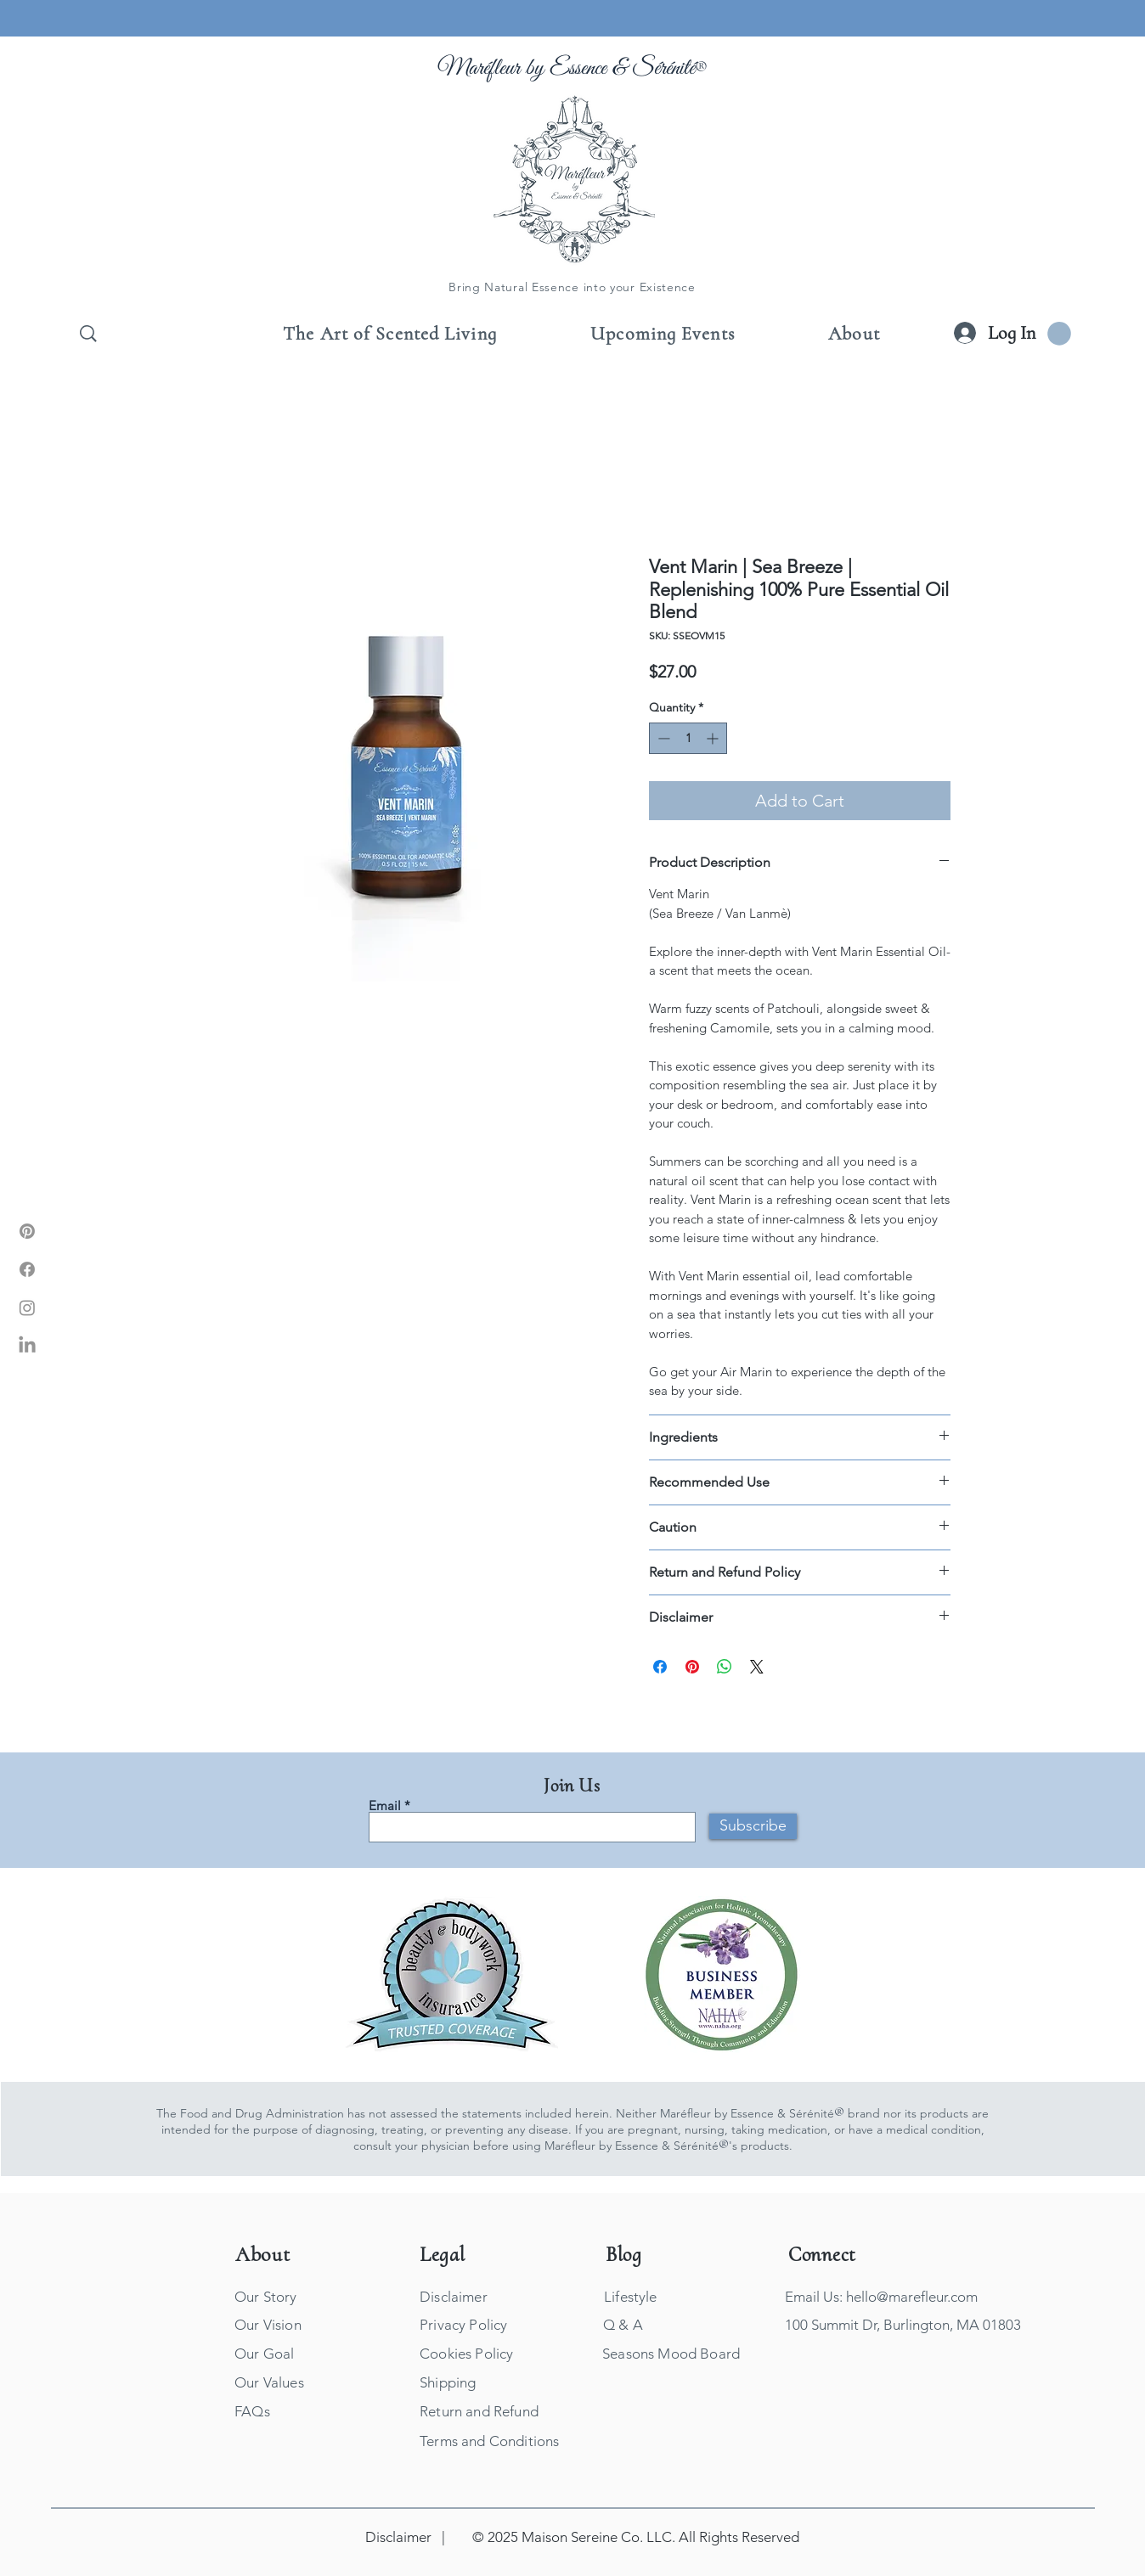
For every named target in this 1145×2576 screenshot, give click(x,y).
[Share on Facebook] (660, 1666)
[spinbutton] (688, 738)
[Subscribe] (753, 1826)
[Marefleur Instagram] (27, 1307)
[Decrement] (662, 738)
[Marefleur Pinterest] (27, 1231)
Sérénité (664, 68)
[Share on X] (757, 1666)
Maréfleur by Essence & (535, 68)
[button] (1059, 334)
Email (385, 1805)
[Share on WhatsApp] (724, 1666)
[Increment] (714, 738)
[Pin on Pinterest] (692, 1666)
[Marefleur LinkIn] (27, 1346)
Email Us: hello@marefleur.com (881, 2296)
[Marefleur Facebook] (27, 1269)
